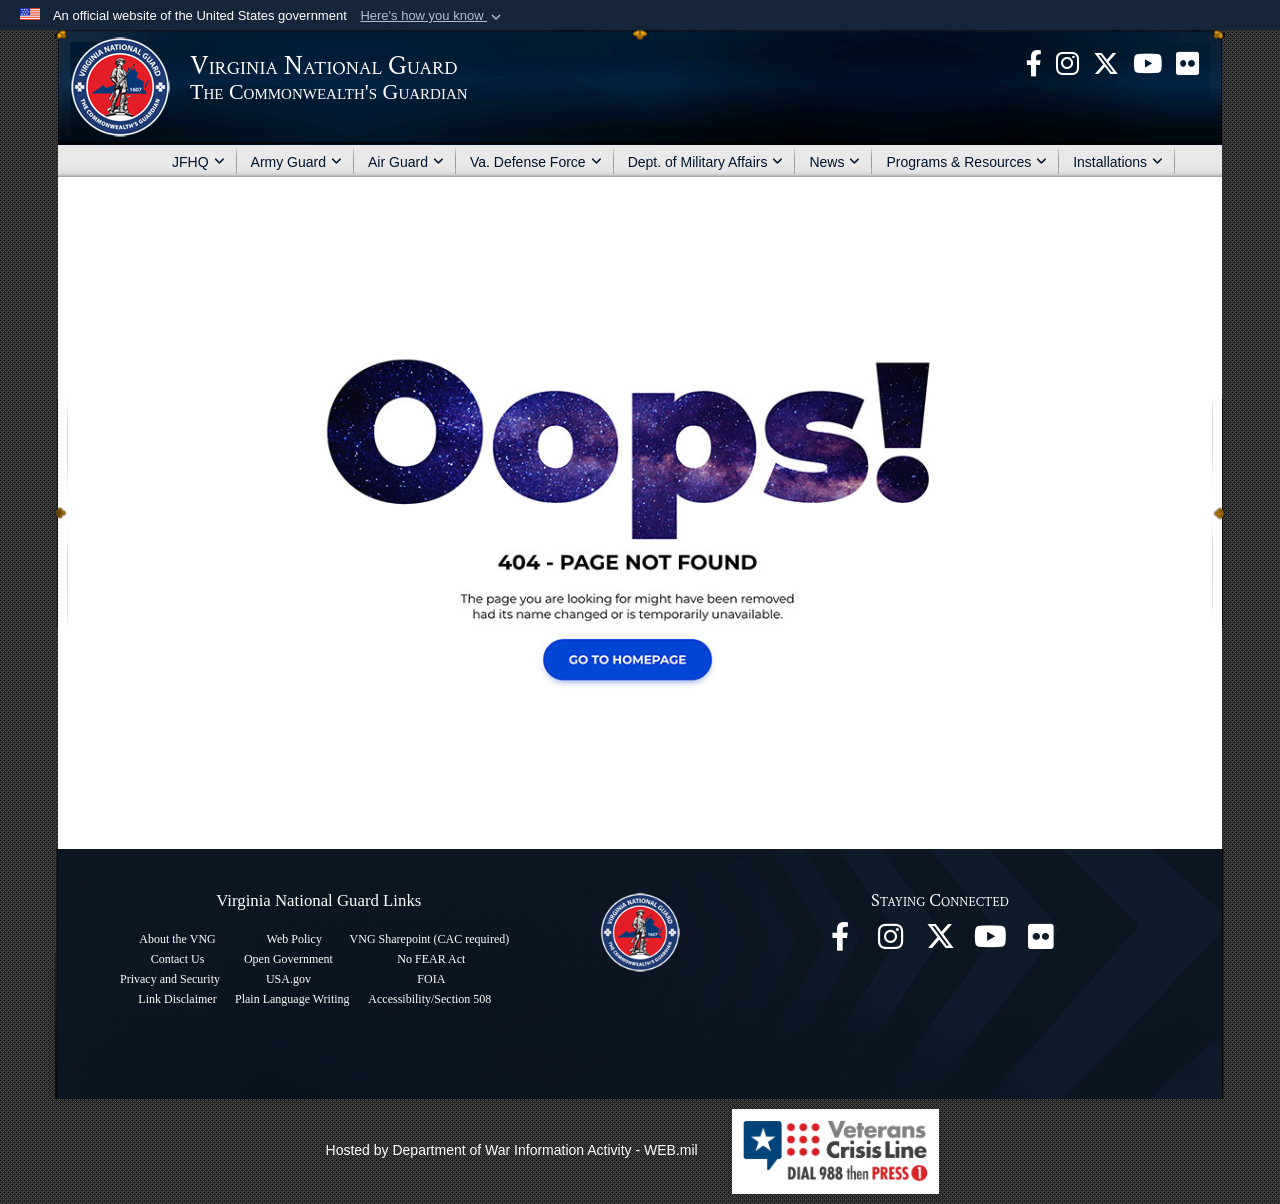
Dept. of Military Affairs (706, 162)
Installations (1118, 162)
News (834, 162)
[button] (432, 16)
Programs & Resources (966, 162)
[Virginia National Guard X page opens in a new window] (1106, 62)
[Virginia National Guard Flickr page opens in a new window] (1187, 62)
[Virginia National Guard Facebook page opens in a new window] (1034, 62)
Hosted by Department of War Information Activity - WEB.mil (512, 1150)
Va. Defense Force (536, 162)
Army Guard (296, 162)
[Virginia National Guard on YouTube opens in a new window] (1147, 62)
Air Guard (406, 162)
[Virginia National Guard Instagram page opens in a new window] (1067, 62)
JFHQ (198, 162)
